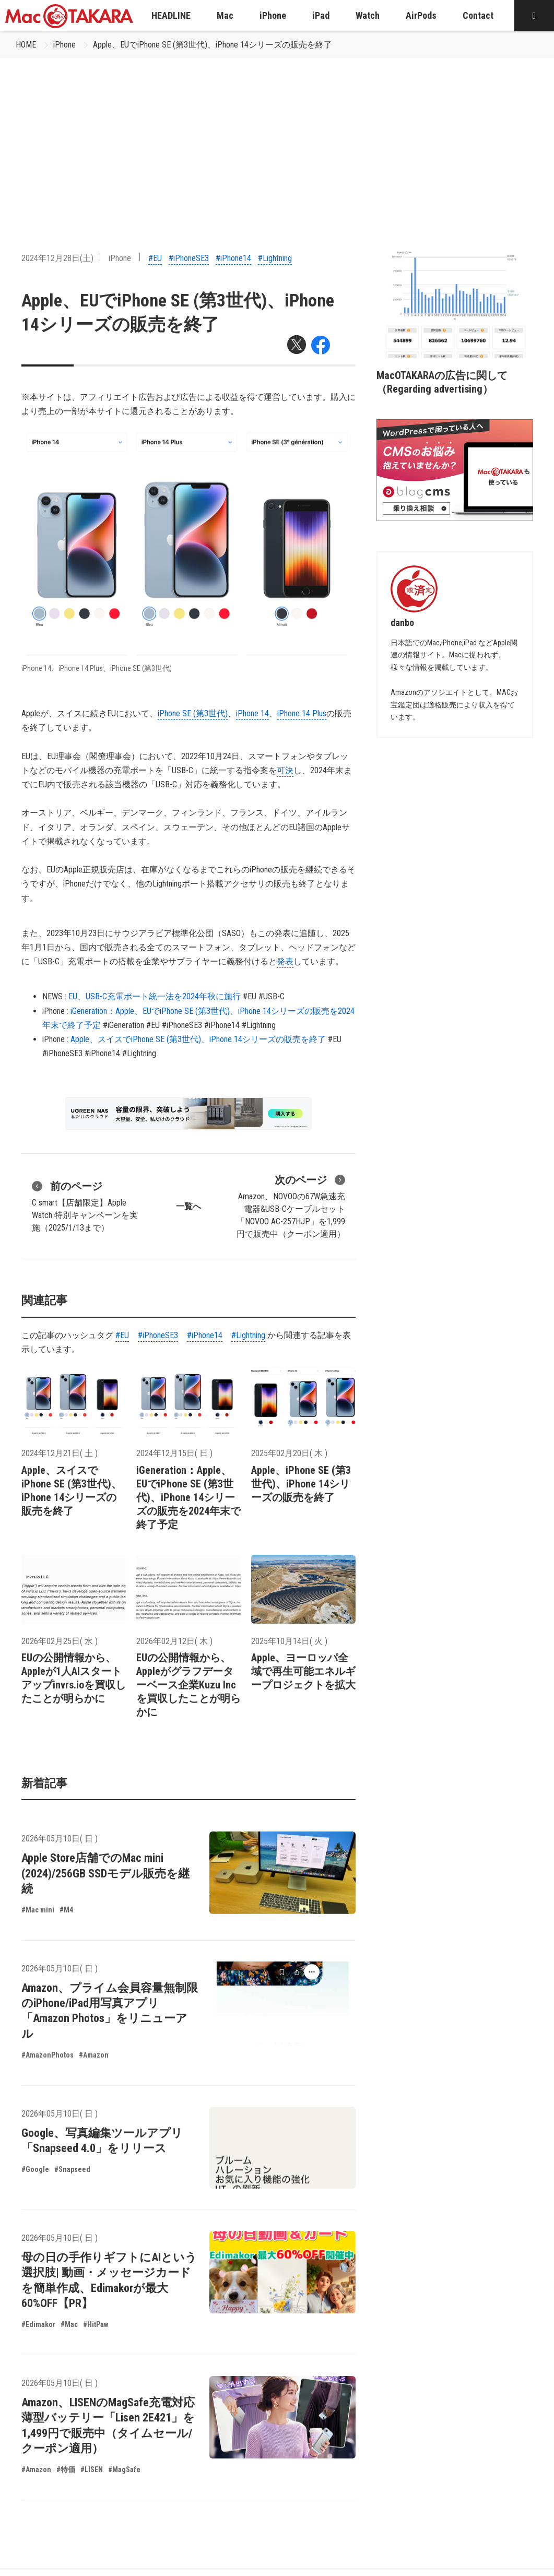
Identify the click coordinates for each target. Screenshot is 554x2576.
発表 (285, 961)
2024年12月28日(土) (57, 258)
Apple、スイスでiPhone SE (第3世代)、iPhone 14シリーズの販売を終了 (198, 1039)
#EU (155, 258)
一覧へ (188, 1206)
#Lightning (275, 258)
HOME (26, 45)
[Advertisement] (277, 136)
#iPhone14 (233, 258)
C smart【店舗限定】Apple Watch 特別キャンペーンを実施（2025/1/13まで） (85, 1205)
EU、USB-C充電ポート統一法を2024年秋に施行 (154, 996)
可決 (285, 770)
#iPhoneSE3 (189, 258)
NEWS (52, 996)
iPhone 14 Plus (301, 713)
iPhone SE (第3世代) (193, 713)
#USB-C (271, 996)
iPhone (64, 45)
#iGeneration (123, 1025)
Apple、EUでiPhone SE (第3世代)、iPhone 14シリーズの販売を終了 (212, 45)
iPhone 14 (252, 713)
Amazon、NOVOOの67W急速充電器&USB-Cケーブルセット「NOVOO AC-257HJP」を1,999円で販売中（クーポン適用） (291, 1205)
